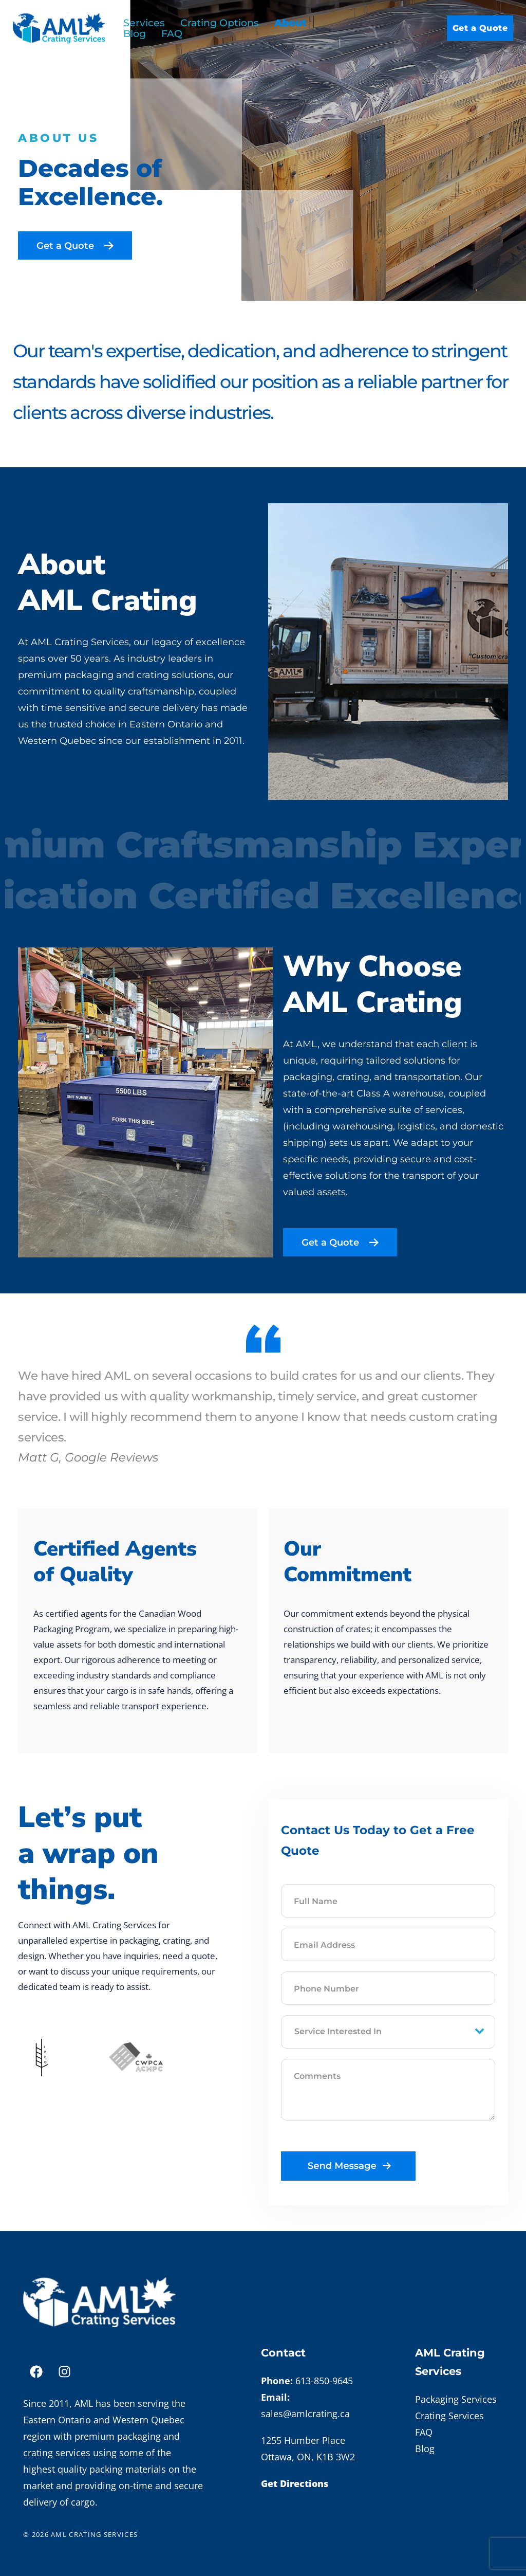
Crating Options (219, 22)
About (290, 22)
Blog (134, 33)
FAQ (171, 33)
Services (144, 22)
